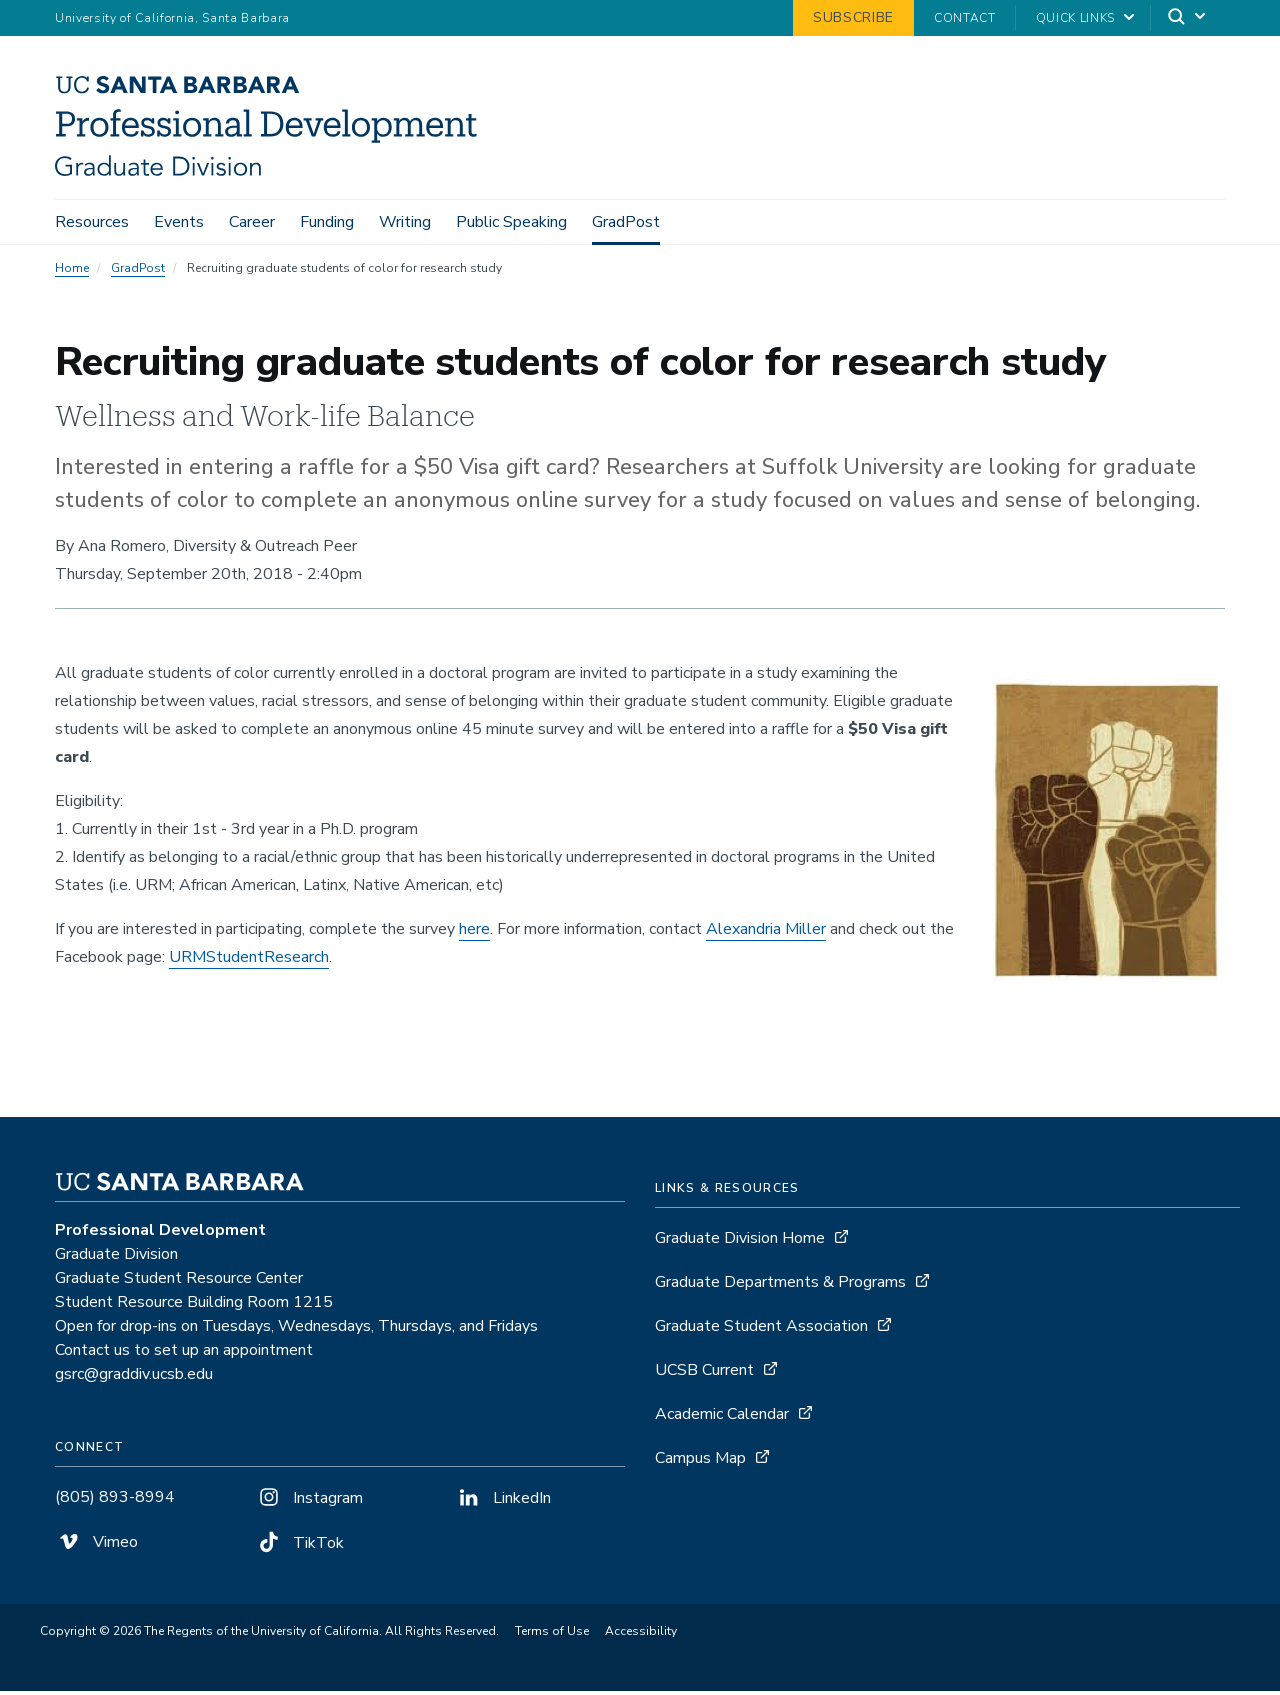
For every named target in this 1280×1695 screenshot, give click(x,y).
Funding (327, 222)
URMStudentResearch (249, 961)
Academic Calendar (722, 1418)
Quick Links (1075, 18)
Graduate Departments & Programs (780, 1286)
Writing (405, 222)
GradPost (626, 222)
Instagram (309, 1502)
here (474, 933)
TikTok (299, 1547)
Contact (965, 18)
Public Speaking (511, 222)
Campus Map (700, 1462)
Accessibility (641, 1635)
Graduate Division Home (740, 1242)
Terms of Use (552, 1635)
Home (72, 272)
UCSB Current (704, 1374)
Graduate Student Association (761, 1330)
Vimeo (96, 1546)
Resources (92, 222)
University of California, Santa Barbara (172, 18)
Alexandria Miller (766, 933)
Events (179, 222)
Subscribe (853, 17)
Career (252, 222)
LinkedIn (503, 1502)
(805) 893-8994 (115, 1501)
